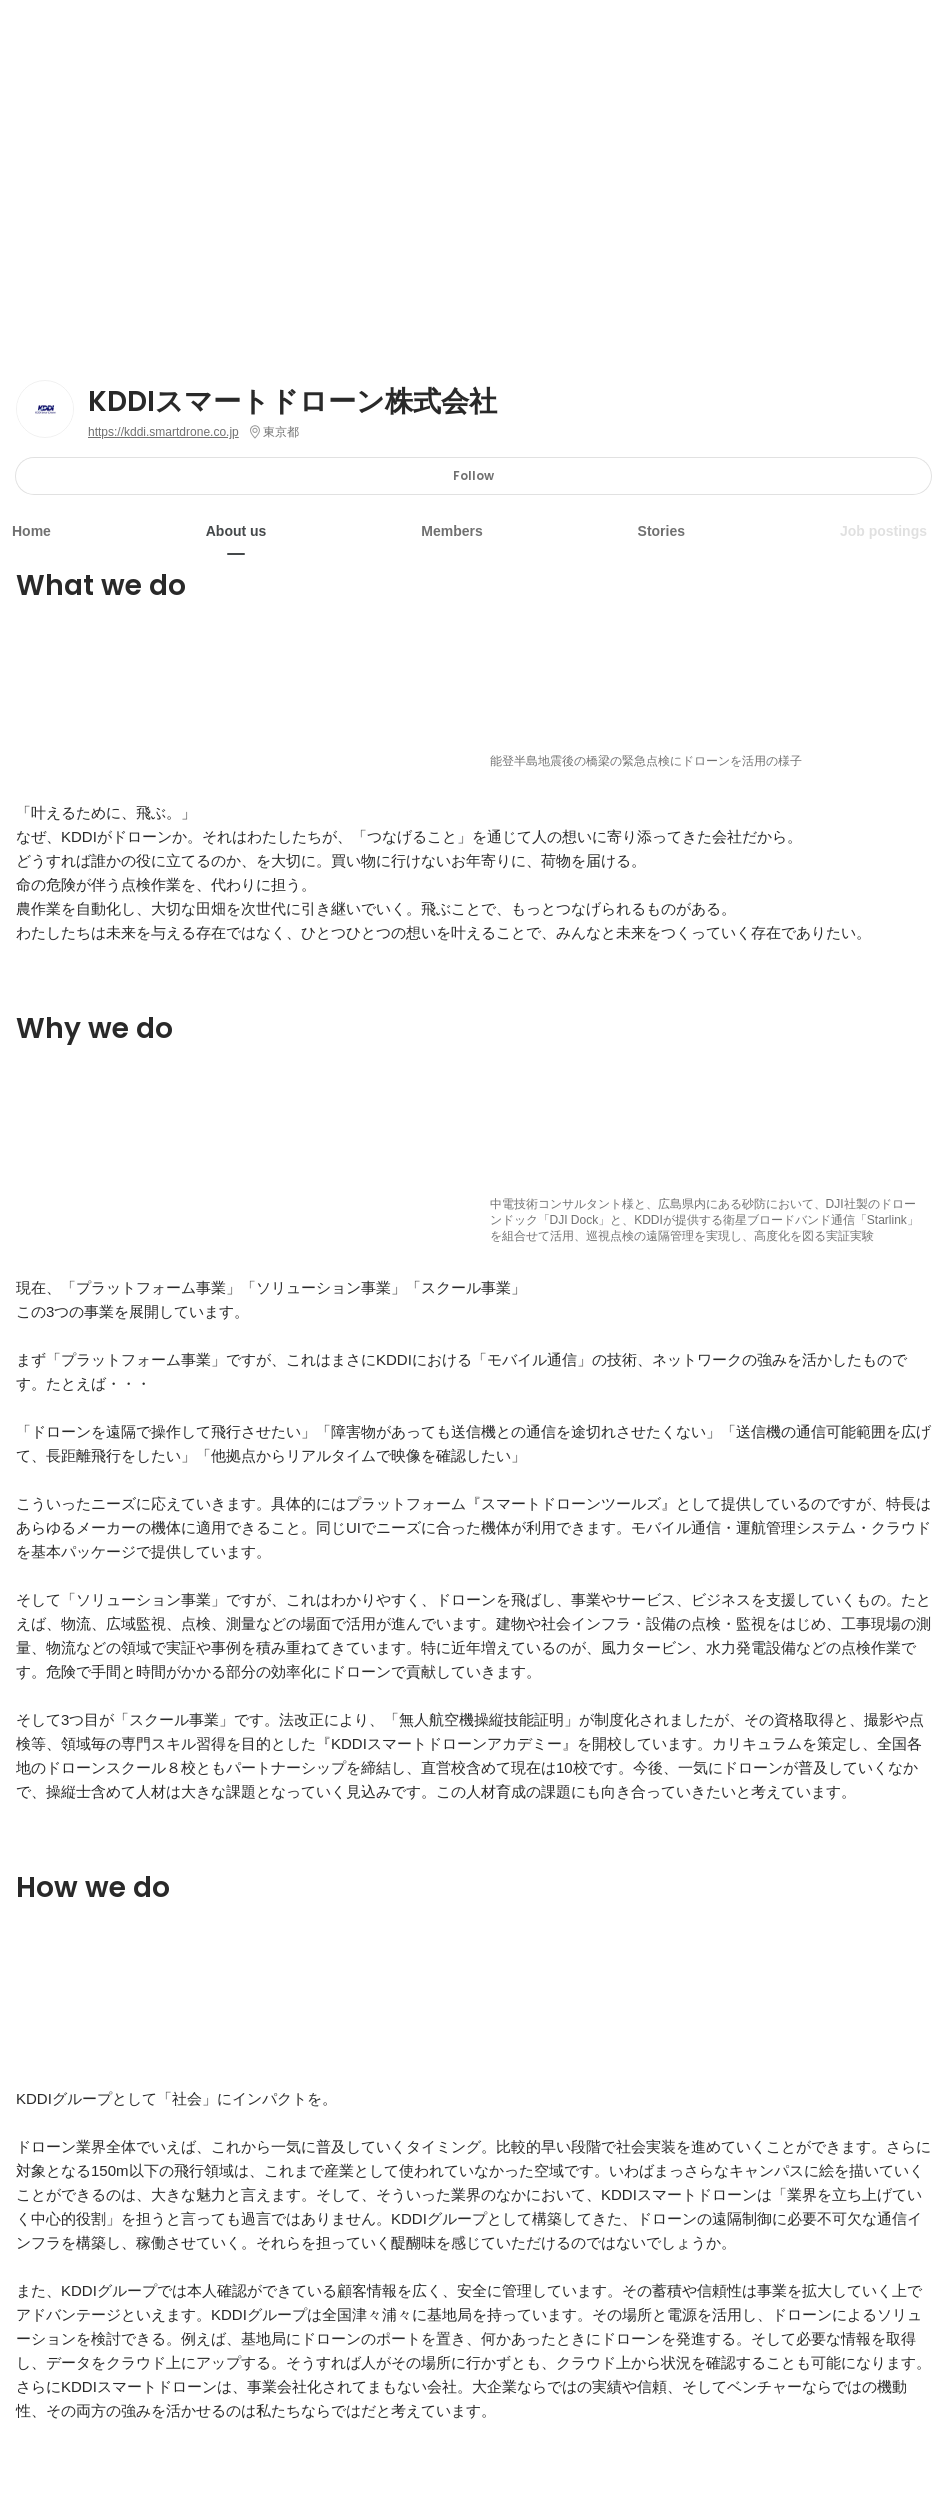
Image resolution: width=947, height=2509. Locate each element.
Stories (661, 531)
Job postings (883, 531)
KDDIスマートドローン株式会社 (292, 402)
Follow (473, 475)
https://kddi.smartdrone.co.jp (163, 432)
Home (31, 531)
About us (236, 531)
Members (451, 531)
